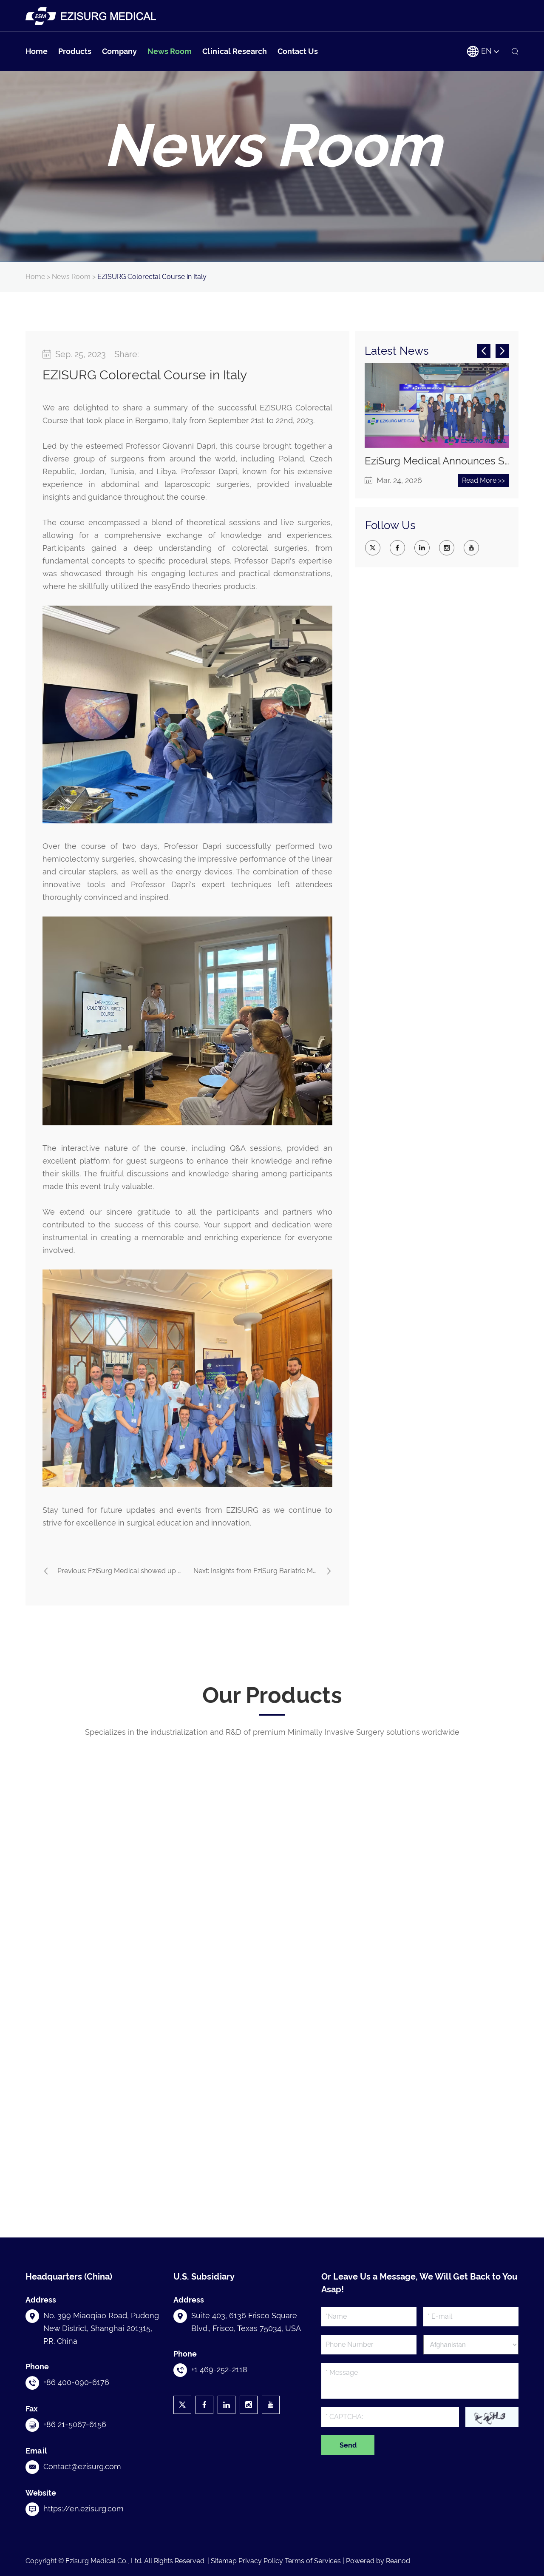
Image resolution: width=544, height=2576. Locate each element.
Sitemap (224, 2561)
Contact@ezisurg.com (82, 2466)
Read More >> (483, 480)
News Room (169, 51)
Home (37, 51)
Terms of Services (313, 2561)
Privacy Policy (260, 2561)
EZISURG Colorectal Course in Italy (152, 277)
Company (119, 51)
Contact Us (298, 51)
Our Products (272, 1695)
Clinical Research (234, 51)
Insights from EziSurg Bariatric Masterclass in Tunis (290, 1571)
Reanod (398, 2561)
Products (74, 51)
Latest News (397, 350)
